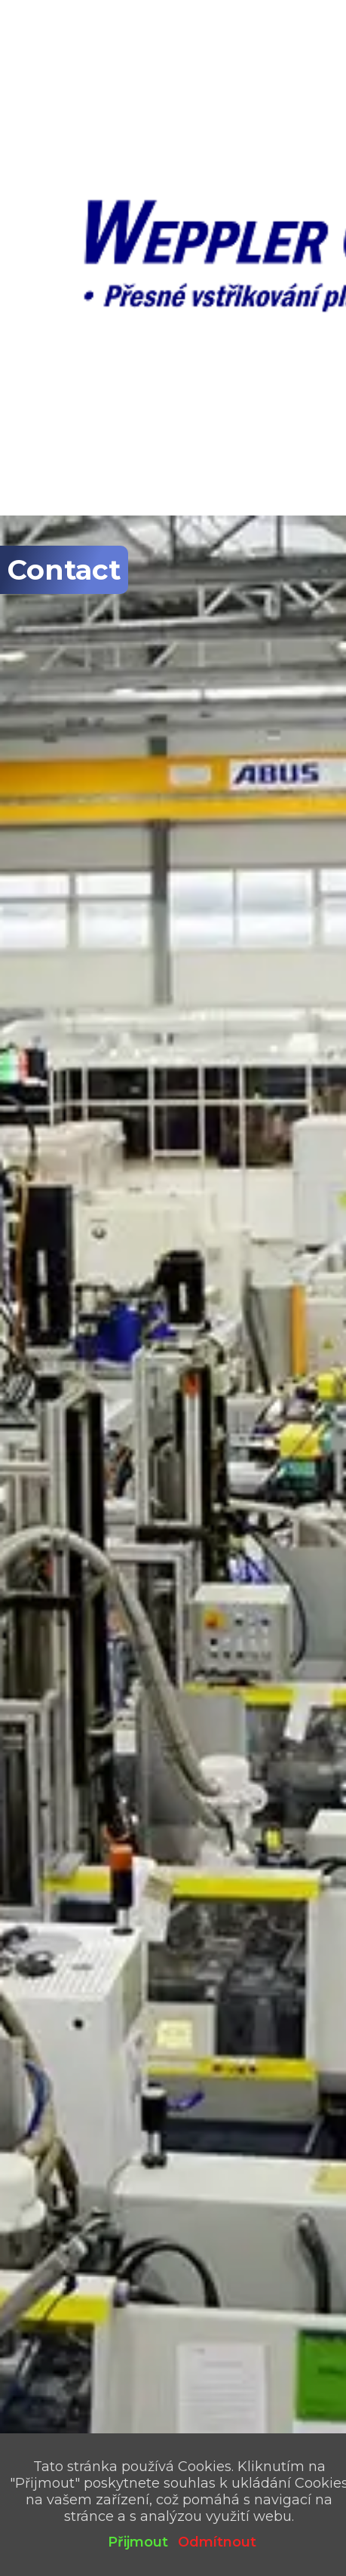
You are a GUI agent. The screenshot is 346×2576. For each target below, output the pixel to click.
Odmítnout (217, 2542)
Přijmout (138, 2542)
